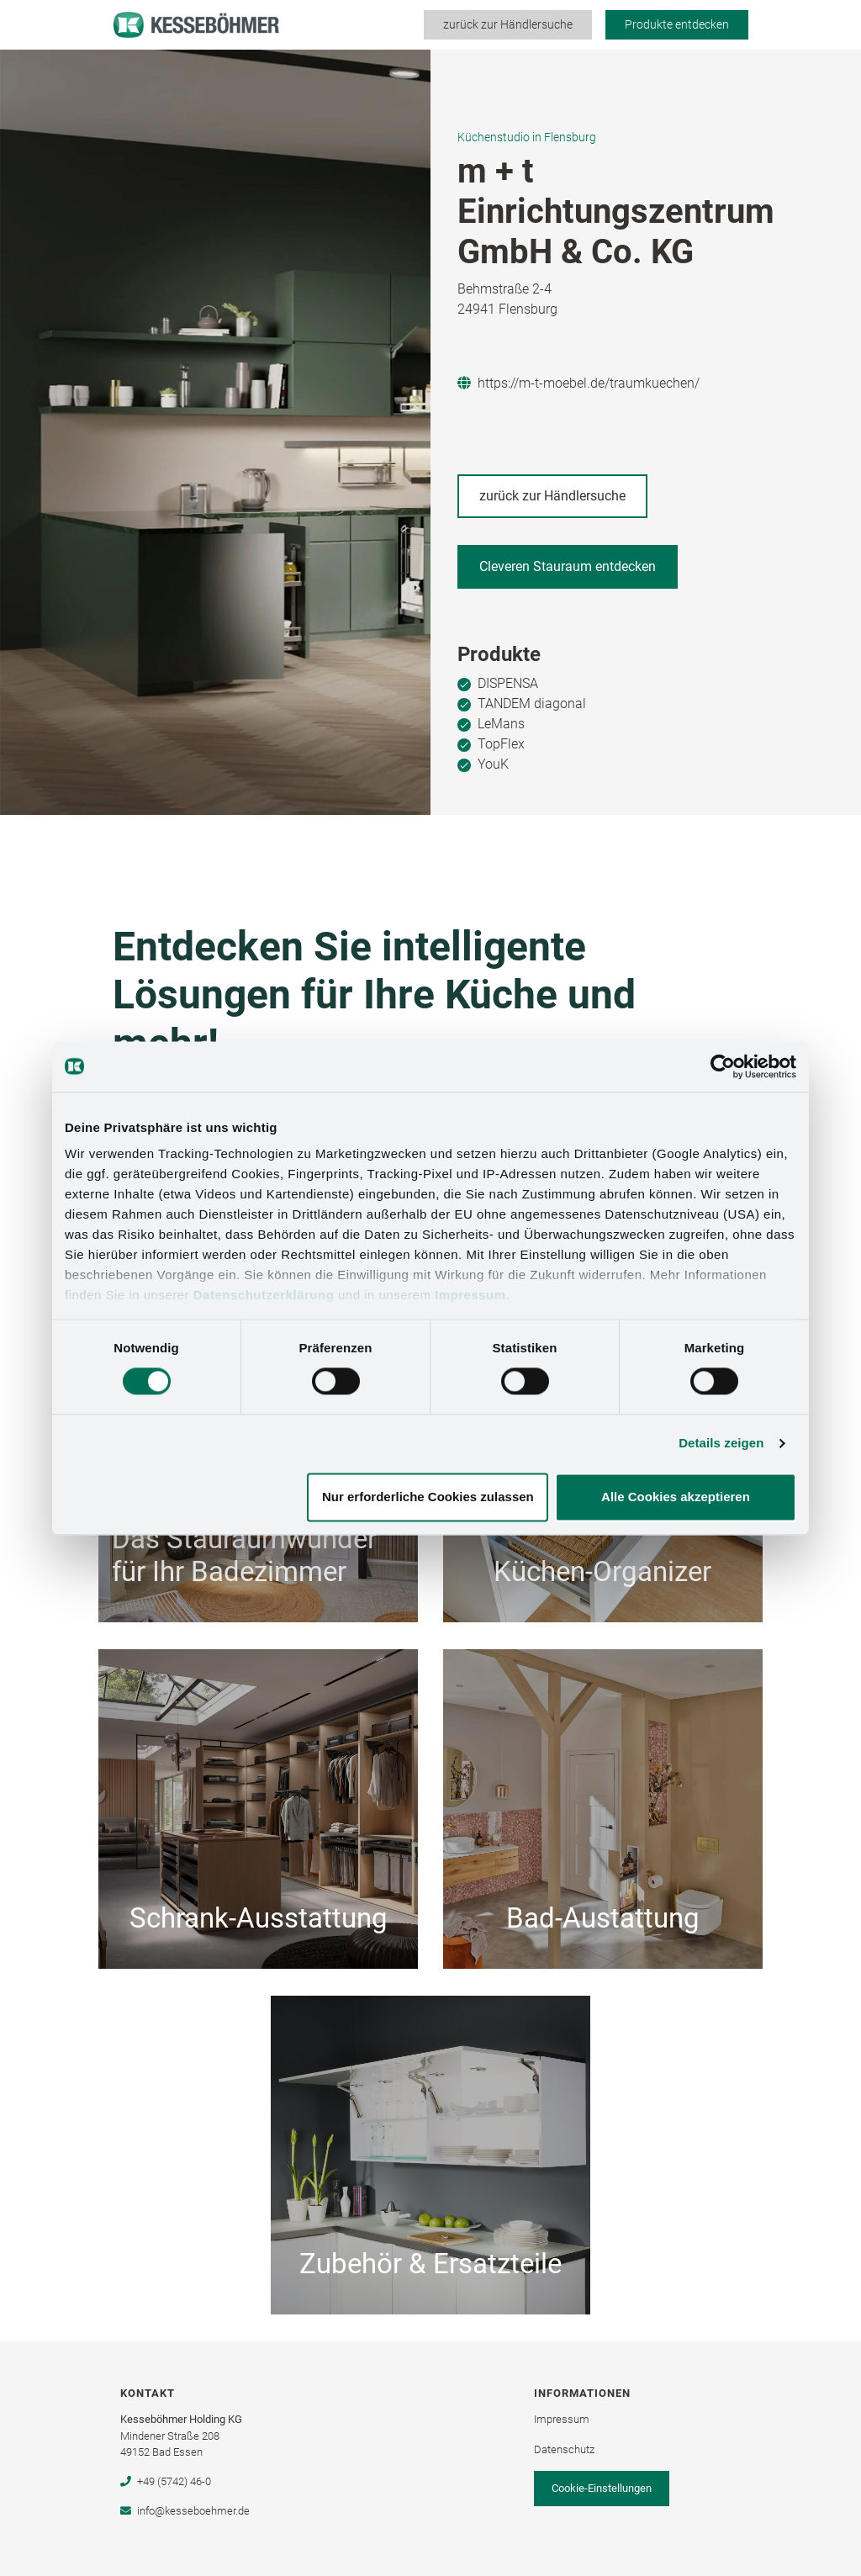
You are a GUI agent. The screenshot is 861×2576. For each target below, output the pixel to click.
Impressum (470, 1295)
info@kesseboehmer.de (184, 2511)
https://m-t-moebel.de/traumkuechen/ (578, 383)
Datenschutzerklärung (264, 1295)
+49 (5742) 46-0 (165, 2481)
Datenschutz (564, 2449)
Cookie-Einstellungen (602, 2488)
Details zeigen (721, 1443)
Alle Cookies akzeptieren (675, 1496)
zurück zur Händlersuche (508, 24)
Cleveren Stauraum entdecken (567, 566)
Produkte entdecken (677, 24)
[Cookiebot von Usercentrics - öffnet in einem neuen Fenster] (722, 1066)
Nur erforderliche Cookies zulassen (428, 1496)
